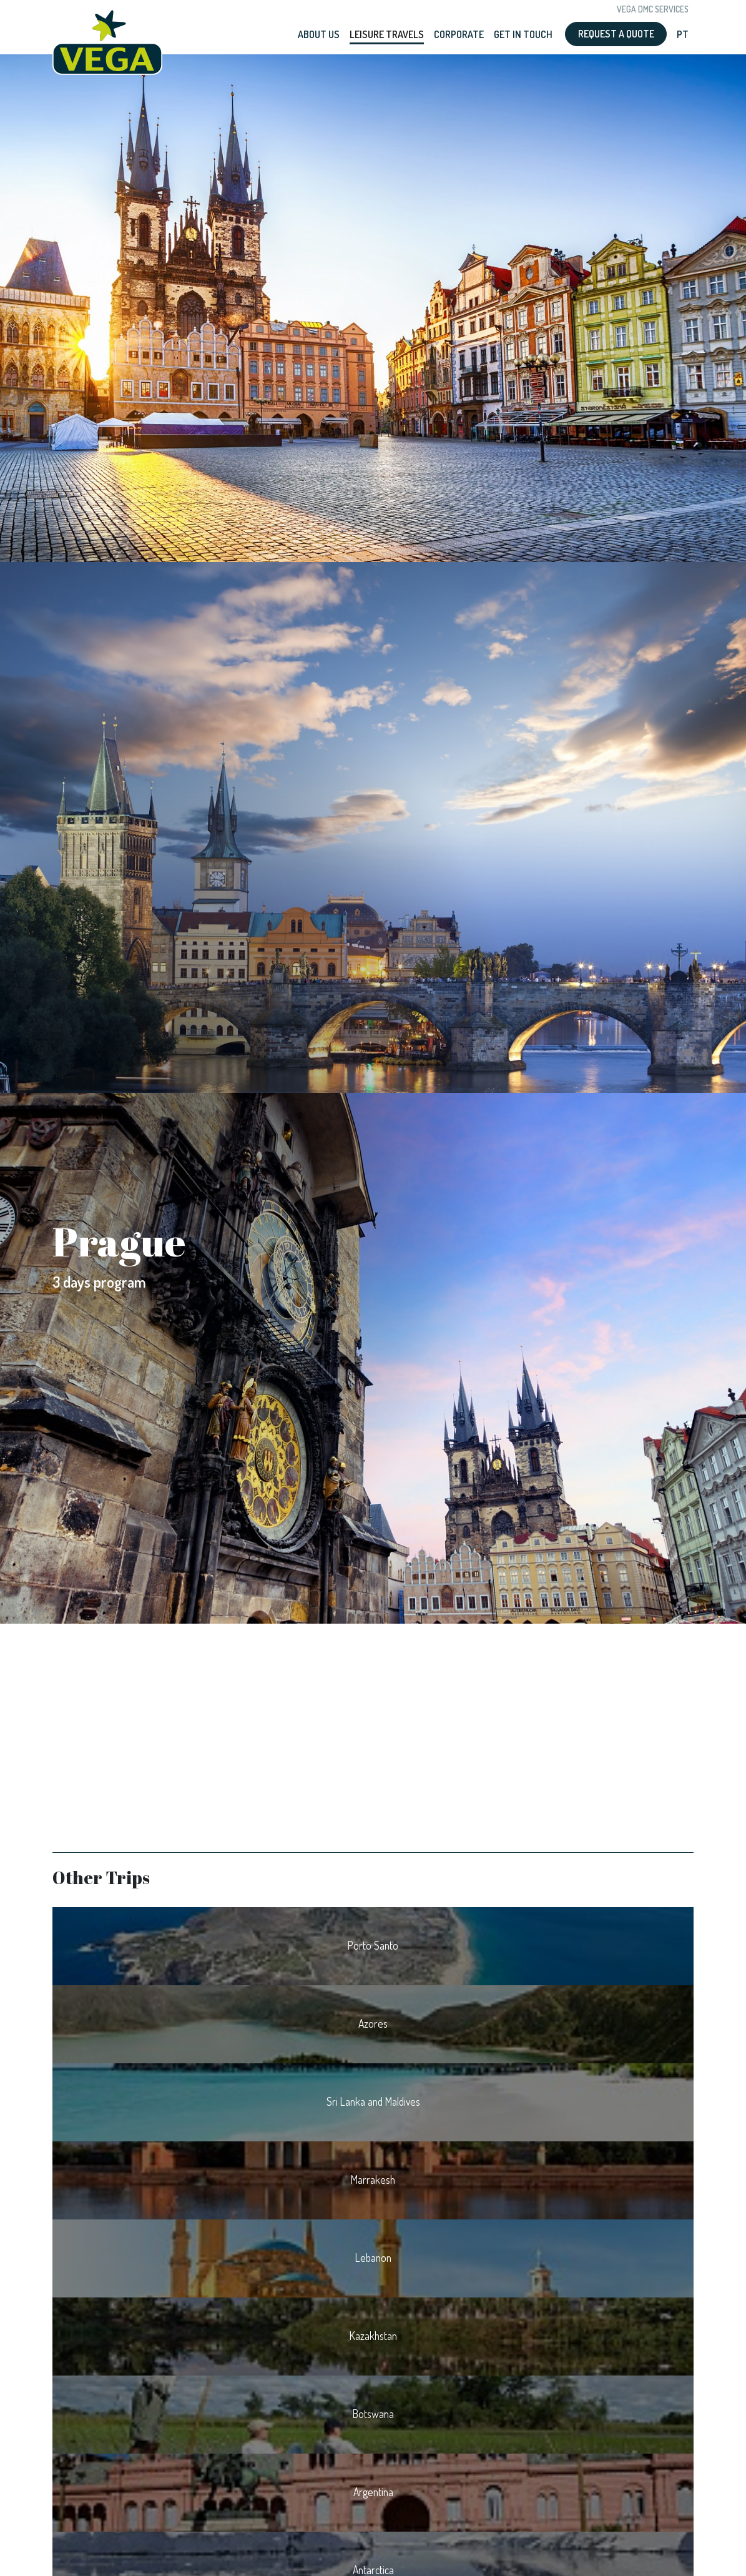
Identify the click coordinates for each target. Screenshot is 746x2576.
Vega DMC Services (653, 9)
